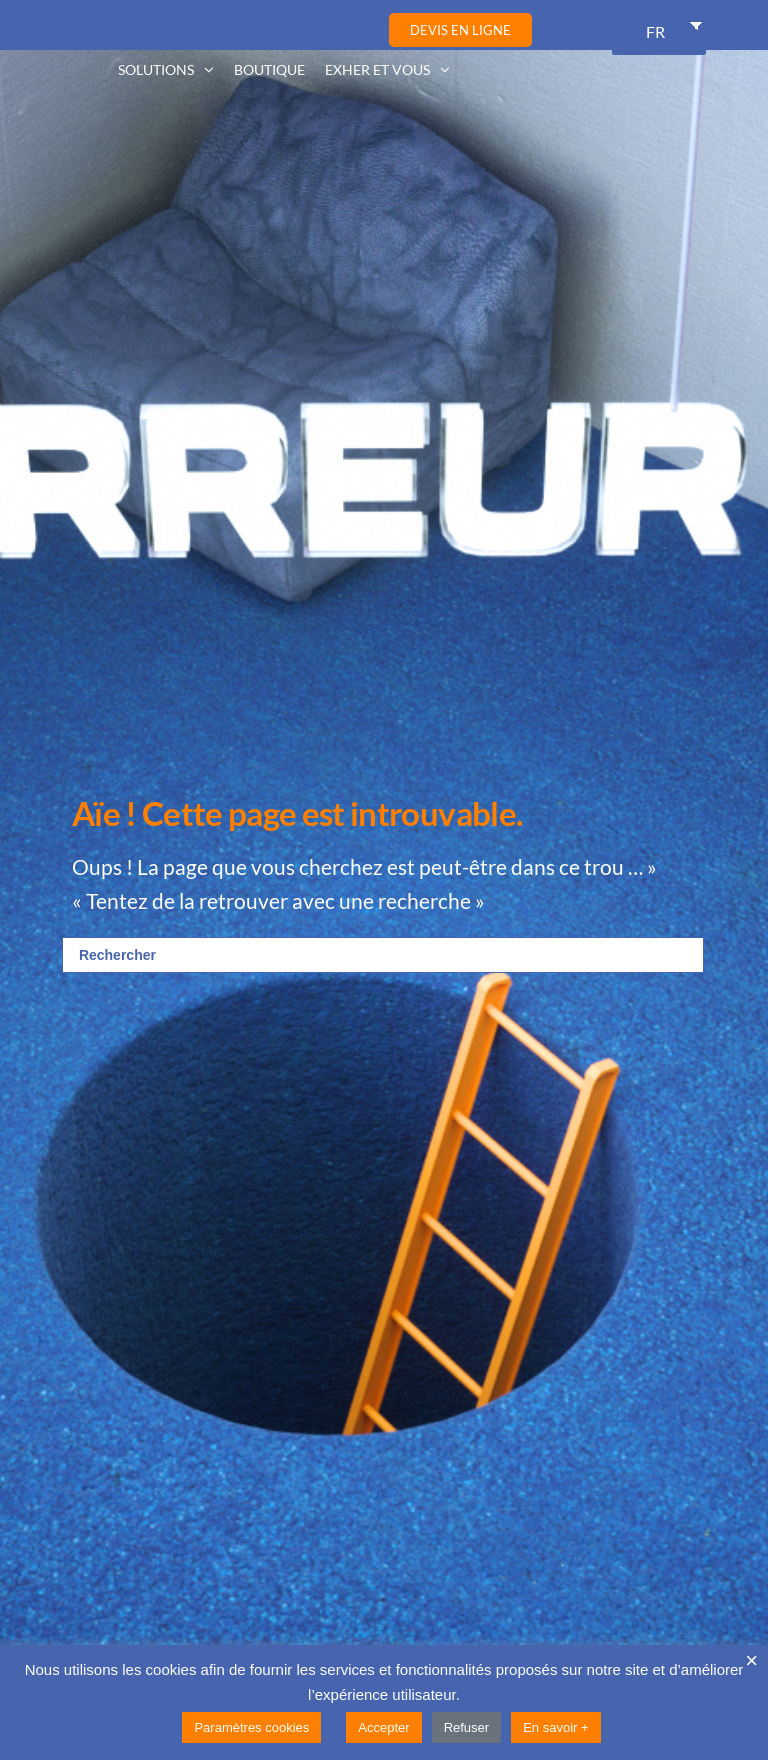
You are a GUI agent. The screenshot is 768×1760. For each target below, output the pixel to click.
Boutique (269, 69)
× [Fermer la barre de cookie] (751, 1661)
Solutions (156, 69)
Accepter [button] (383, 1727)
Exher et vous (377, 69)
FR (655, 31)
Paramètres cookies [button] (251, 1727)
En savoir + (555, 1727)
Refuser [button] (467, 1727)
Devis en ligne (460, 30)
